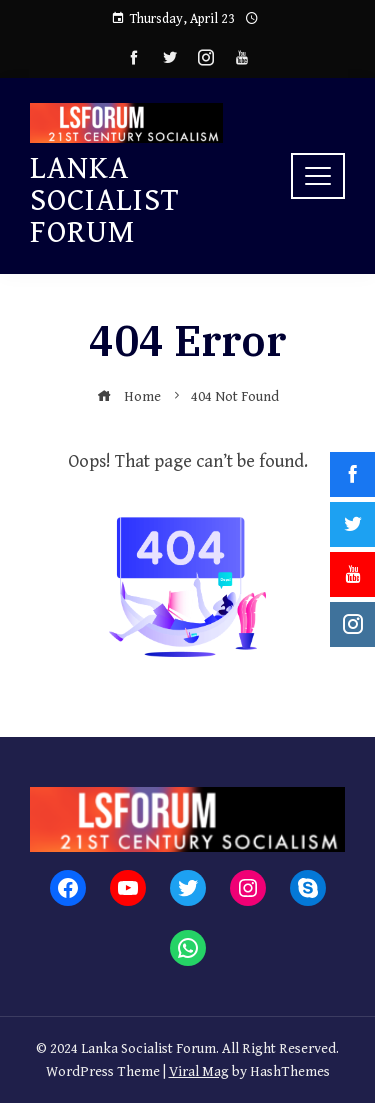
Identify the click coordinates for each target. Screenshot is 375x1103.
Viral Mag (199, 1071)
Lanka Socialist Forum (105, 200)
